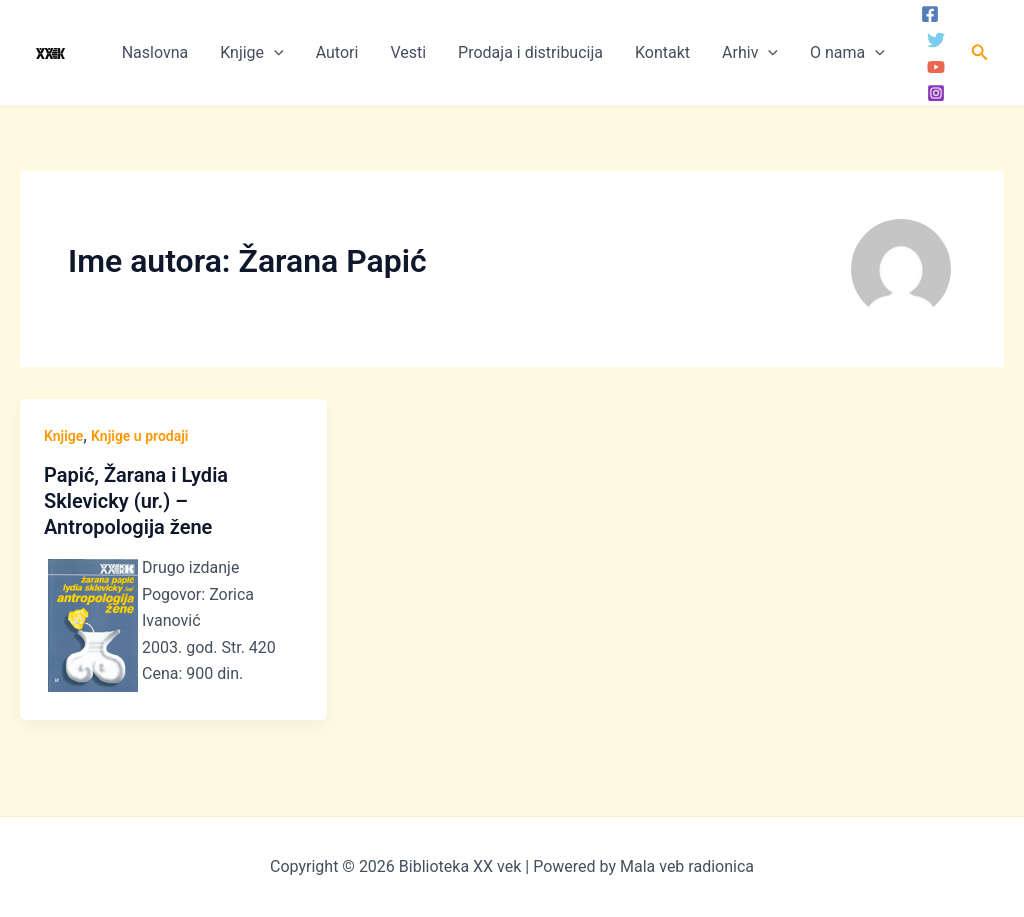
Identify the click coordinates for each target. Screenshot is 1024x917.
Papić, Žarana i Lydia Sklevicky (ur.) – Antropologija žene (136, 501)
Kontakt (662, 52)
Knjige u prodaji (139, 436)
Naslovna (155, 52)
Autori (337, 52)
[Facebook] (930, 14)
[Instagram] (936, 93)
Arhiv (750, 53)
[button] (980, 52)
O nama (847, 53)
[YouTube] (936, 67)
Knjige (251, 53)
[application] (274, 53)
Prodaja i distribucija (530, 52)
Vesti (408, 52)
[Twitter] (936, 40)
